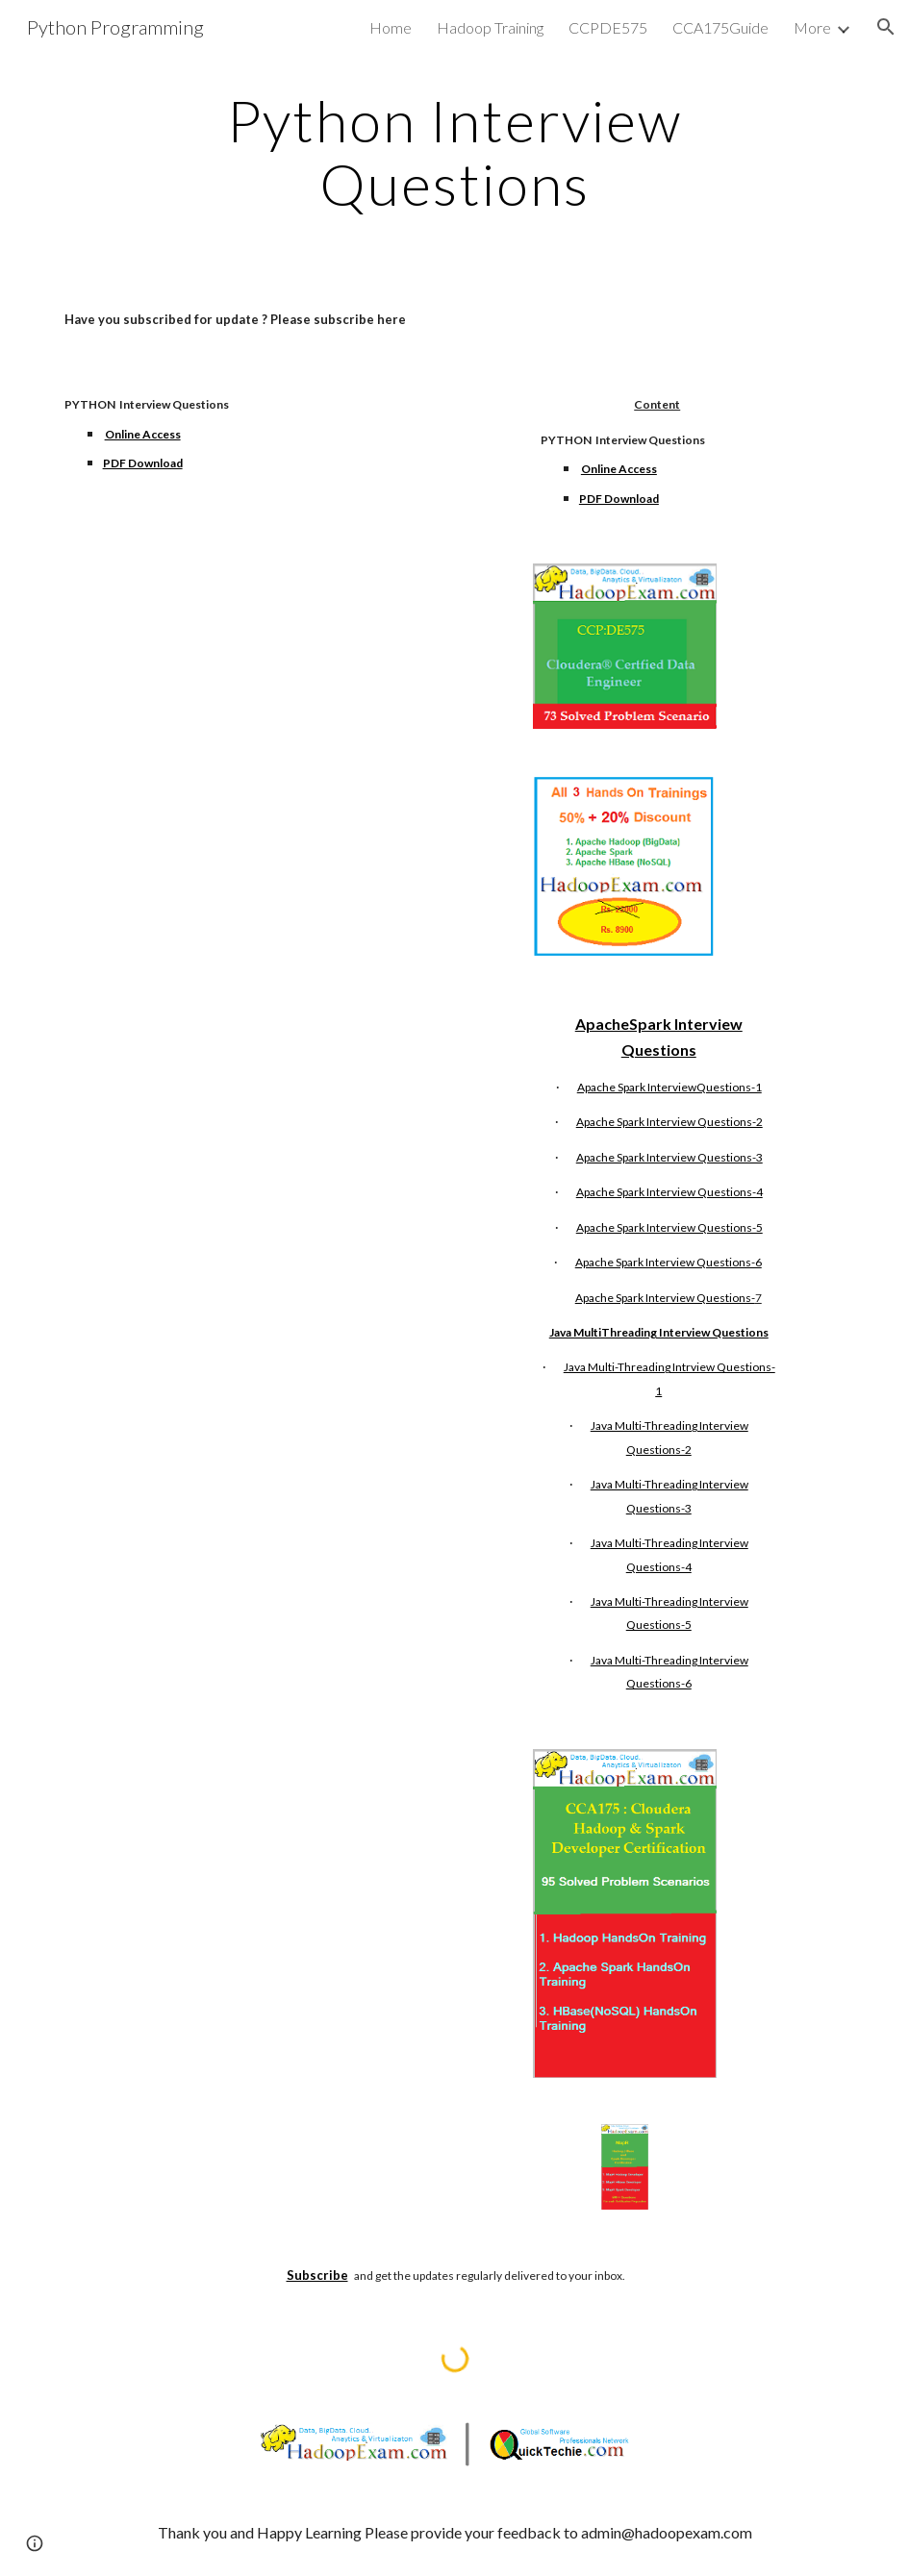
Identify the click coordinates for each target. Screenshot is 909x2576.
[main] (454, 152)
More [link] (812, 27)
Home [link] (390, 27)
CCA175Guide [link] (720, 27)
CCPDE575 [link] (607, 27)
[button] (886, 27)
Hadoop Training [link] (490, 27)
